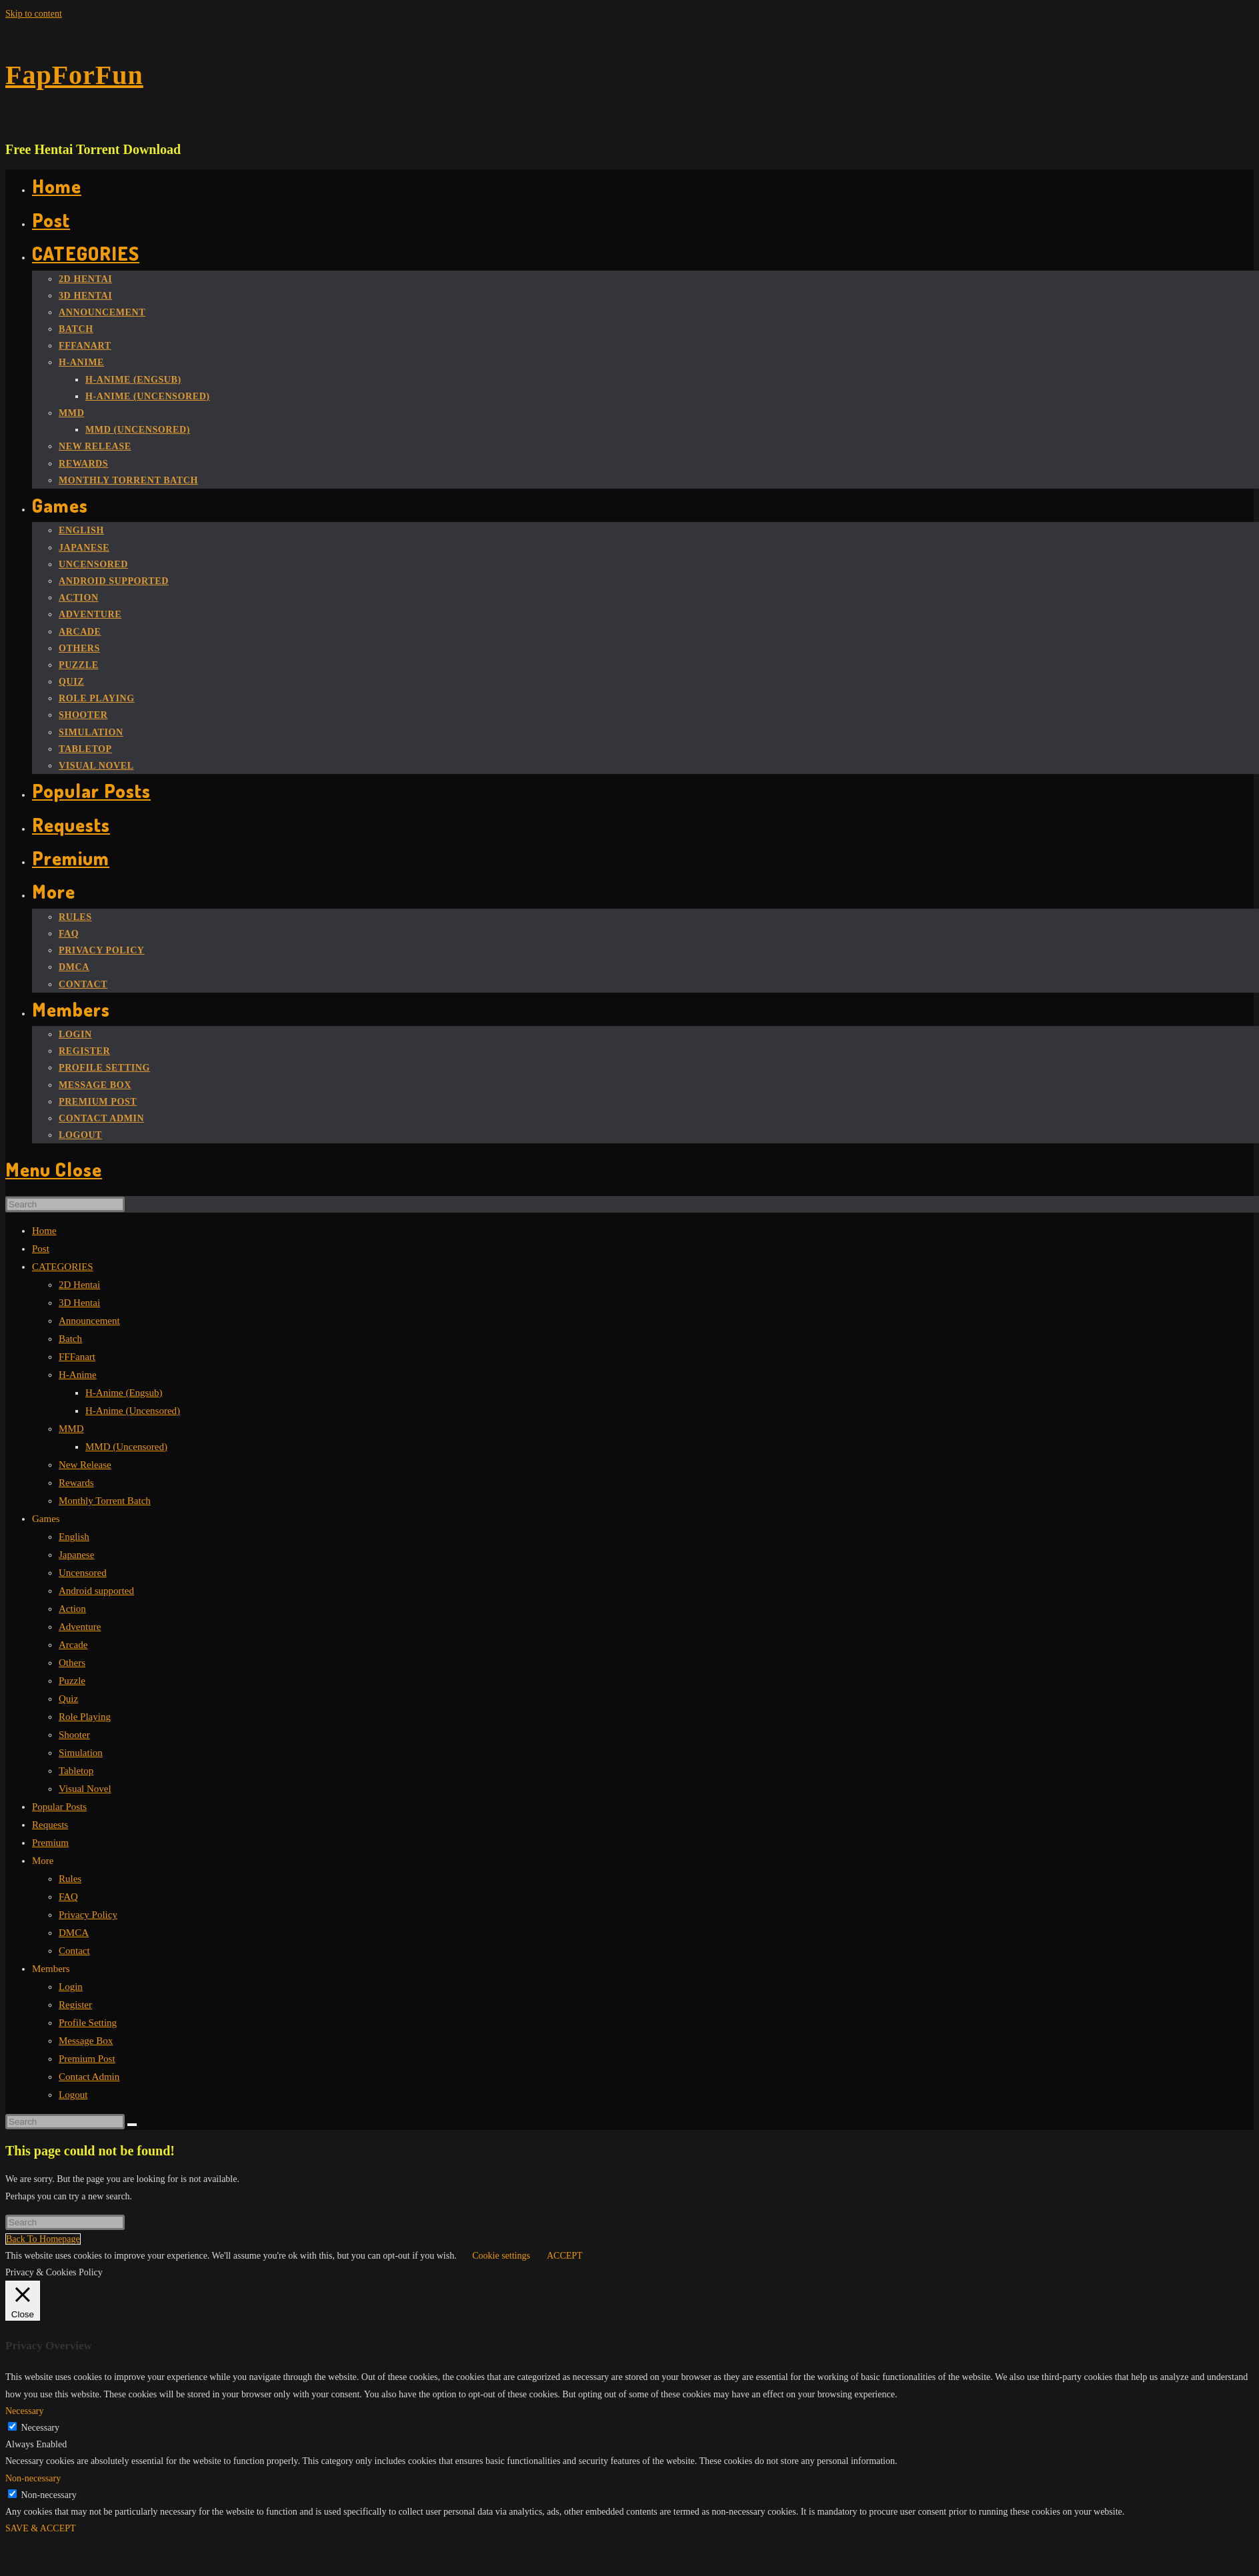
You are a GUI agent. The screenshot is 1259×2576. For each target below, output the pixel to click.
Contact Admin (89, 2076)
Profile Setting (88, 2022)
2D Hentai (79, 1284)
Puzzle (72, 1680)
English (74, 1536)
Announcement (89, 1320)
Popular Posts (59, 1806)
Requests (50, 1824)
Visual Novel (85, 1788)
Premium (50, 1842)
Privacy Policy (88, 1914)
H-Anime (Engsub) (123, 1392)
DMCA (74, 1932)
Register (75, 2004)
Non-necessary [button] (33, 2478)
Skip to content (33, 14)
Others (72, 1662)
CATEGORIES (62, 1266)
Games (46, 1518)
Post (40, 1248)
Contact (74, 1950)
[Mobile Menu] (53, 1169)
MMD (71, 1428)
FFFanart (77, 1356)
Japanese (76, 1554)
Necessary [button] (24, 2411)
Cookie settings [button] (501, 2256)
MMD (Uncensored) (126, 1446)
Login (71, 1986)
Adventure (80, 1626)
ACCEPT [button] (565, 2256)
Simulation (81, 1752)
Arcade (73, 1644)
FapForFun (74, 75)
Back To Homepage (43, 2239)
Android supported (96, 1590)
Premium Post (87, 2058)
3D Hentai (79, 1302)
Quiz (68, 1698)
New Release (85, 1464)
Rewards (76, 1482)
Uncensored (83, 1572)
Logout (73, 2094)
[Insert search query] (65, 1204)
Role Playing (85, 1716)
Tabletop (76, 1770)
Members (51, 1968)
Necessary (40, 2428)
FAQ (68, 1896)
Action (72, 1608)
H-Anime (78, 1374)
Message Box (86, 2040)
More (43, 1860)
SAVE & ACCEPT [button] (40, 2528)
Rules (70, 1878)
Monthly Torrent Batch (105, 1500)
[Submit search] (132, 2124)
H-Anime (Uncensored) (132, 1410)
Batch (70, 1338)
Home (44, 1230)
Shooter (74, 1734)
